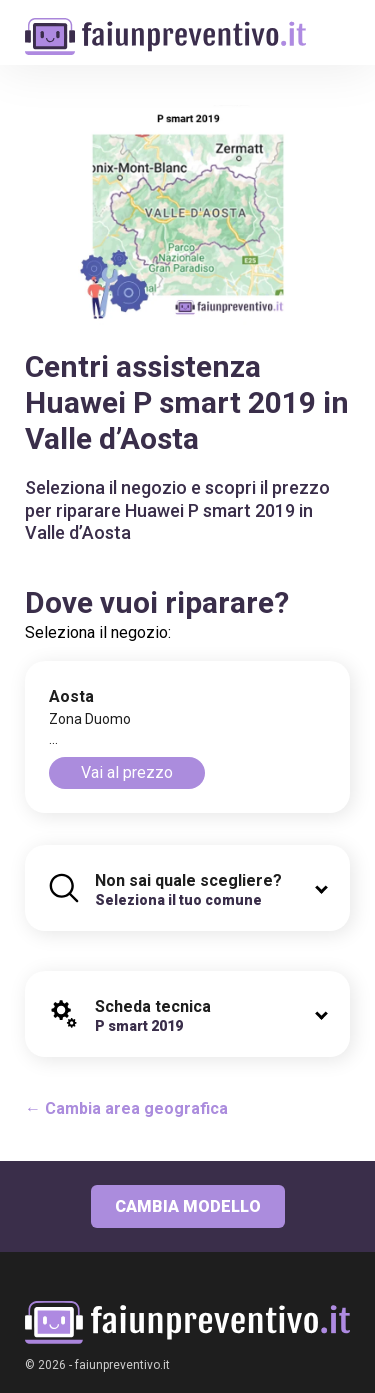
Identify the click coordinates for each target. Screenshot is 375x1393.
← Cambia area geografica (126, 1108)
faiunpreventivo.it (122, 1365)
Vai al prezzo (127, 772)
